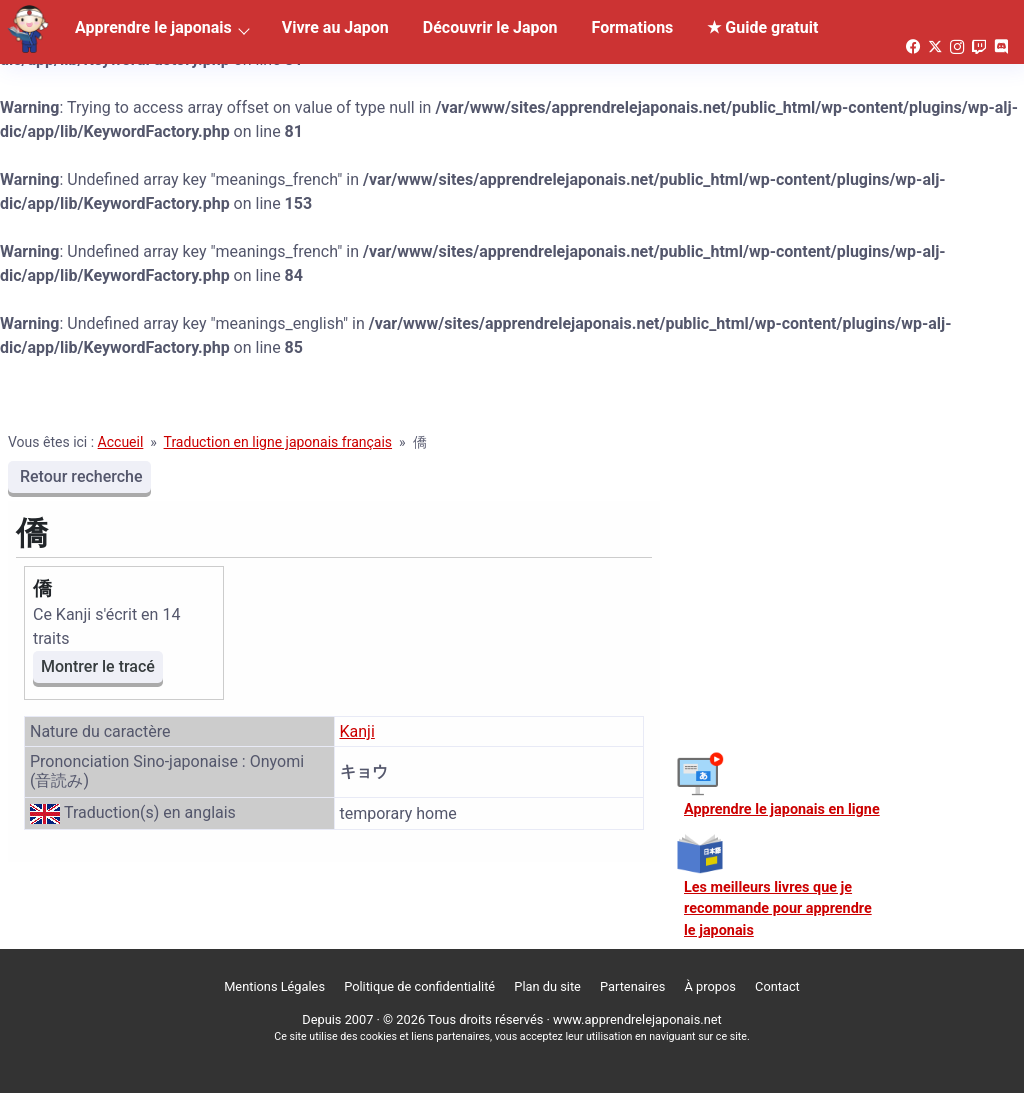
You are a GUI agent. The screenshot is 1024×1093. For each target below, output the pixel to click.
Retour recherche (79, 476)
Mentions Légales (274, 986)
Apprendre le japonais (153, 27)
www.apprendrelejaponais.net (637, 1019)
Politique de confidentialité (419, 986)
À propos (710, 986)
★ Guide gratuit (762, 27)
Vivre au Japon (335, 27)
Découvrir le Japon (490, 27)
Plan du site (547, 986)
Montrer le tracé (98, 666)
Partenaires (632, 986)
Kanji (357, 731)
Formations (633, 27)
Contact (777, 986)
